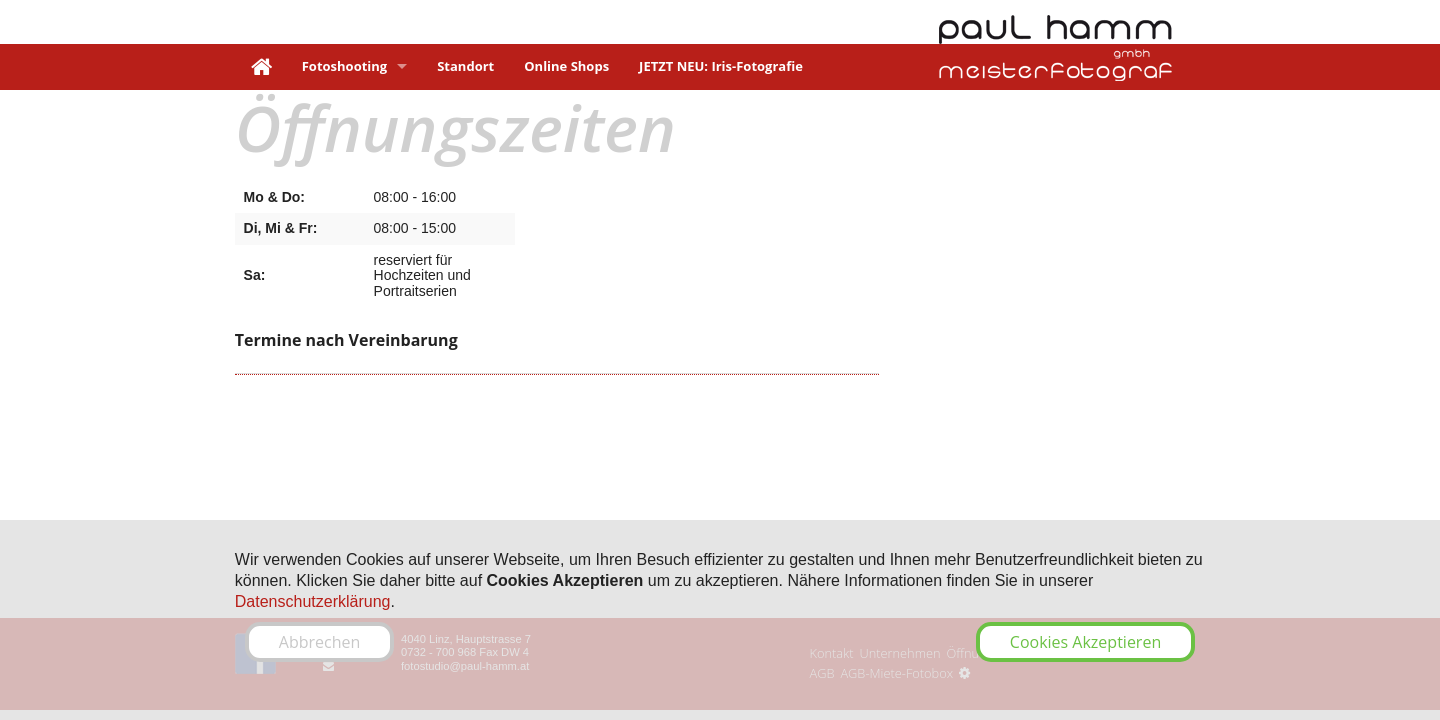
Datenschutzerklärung (313, 601)
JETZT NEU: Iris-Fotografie (721, 66)
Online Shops (566, 66)
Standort (465, 66)
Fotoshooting (344, 66)
